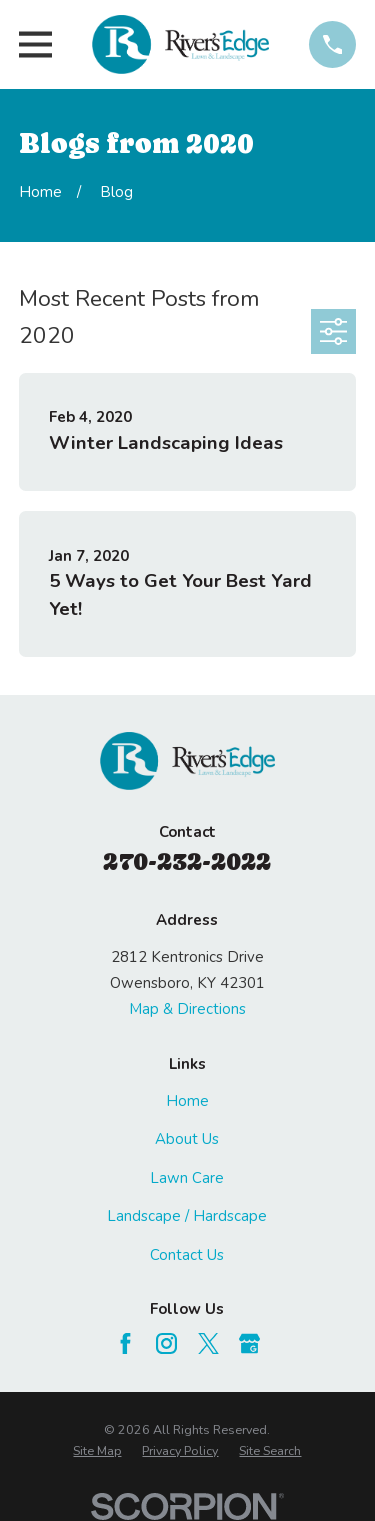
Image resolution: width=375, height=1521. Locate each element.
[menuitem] (97, 1451)
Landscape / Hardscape (187, 1216)
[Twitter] (208, 1343)
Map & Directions (187, 1009)
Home (187, 1101)
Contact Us (187, 1255)
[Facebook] (125, 1343)
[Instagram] (166, 1343)
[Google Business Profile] (249, 1343)
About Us (187, 1139)
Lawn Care (187, 1178)
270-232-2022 (187, 861)
